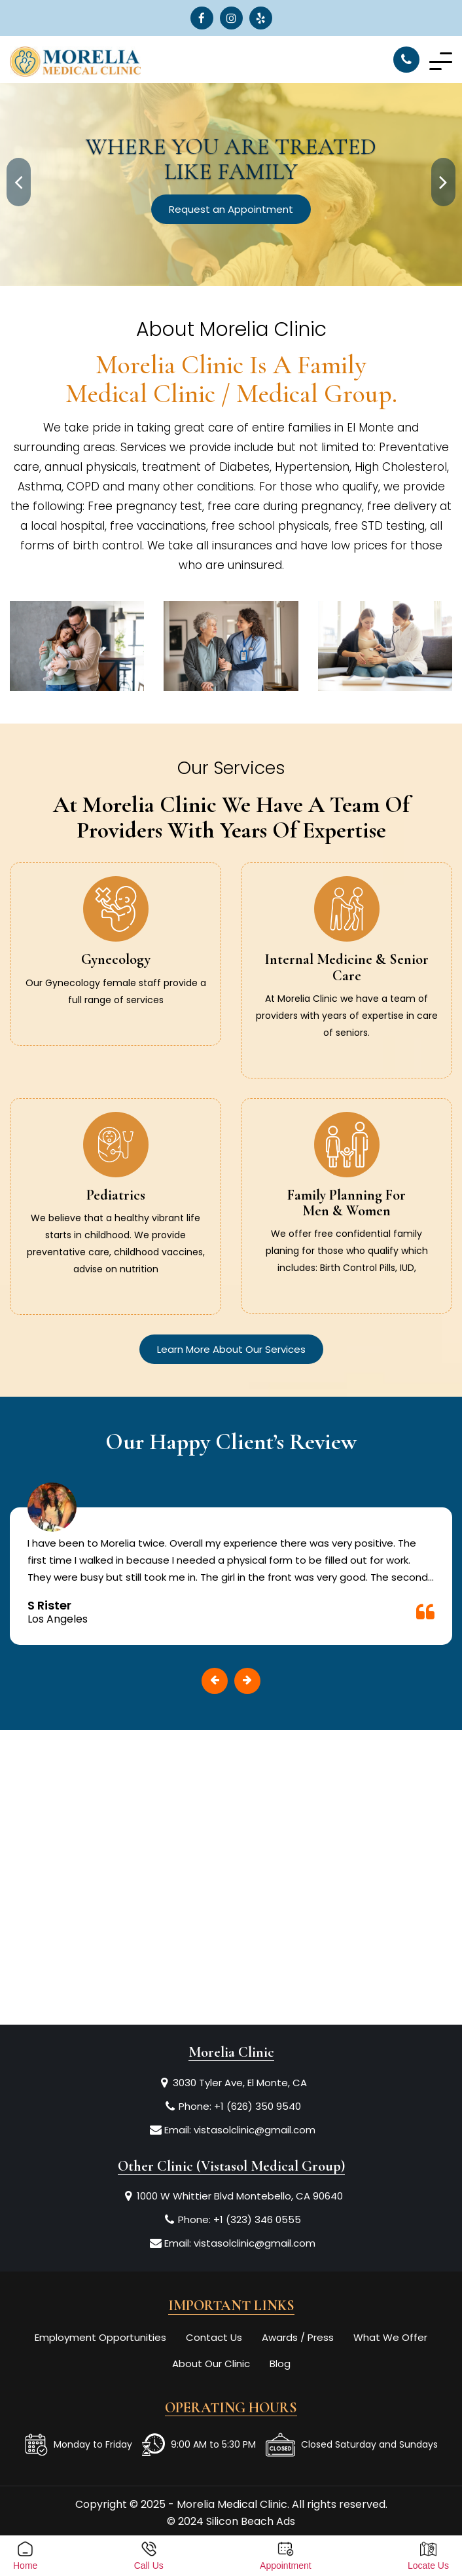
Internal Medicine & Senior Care (346, 967)
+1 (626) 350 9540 (257, 2106)
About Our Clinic (211, 2363)
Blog (280, 2363)
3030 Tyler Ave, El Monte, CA (240, 2082)
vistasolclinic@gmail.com (254, 2130)
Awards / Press (298, 2337)
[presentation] (19, 182)
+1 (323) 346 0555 (257, 2219)
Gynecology (116, 959)
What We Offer (390, 2337)
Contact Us (214, 2337)
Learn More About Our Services (231, 1349)
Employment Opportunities (100, 2337)
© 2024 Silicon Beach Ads (231, 2521)
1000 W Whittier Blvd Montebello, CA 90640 (240, 2196)
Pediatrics (115, 1195)
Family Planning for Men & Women (346, 1203)
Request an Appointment (231, 209)
